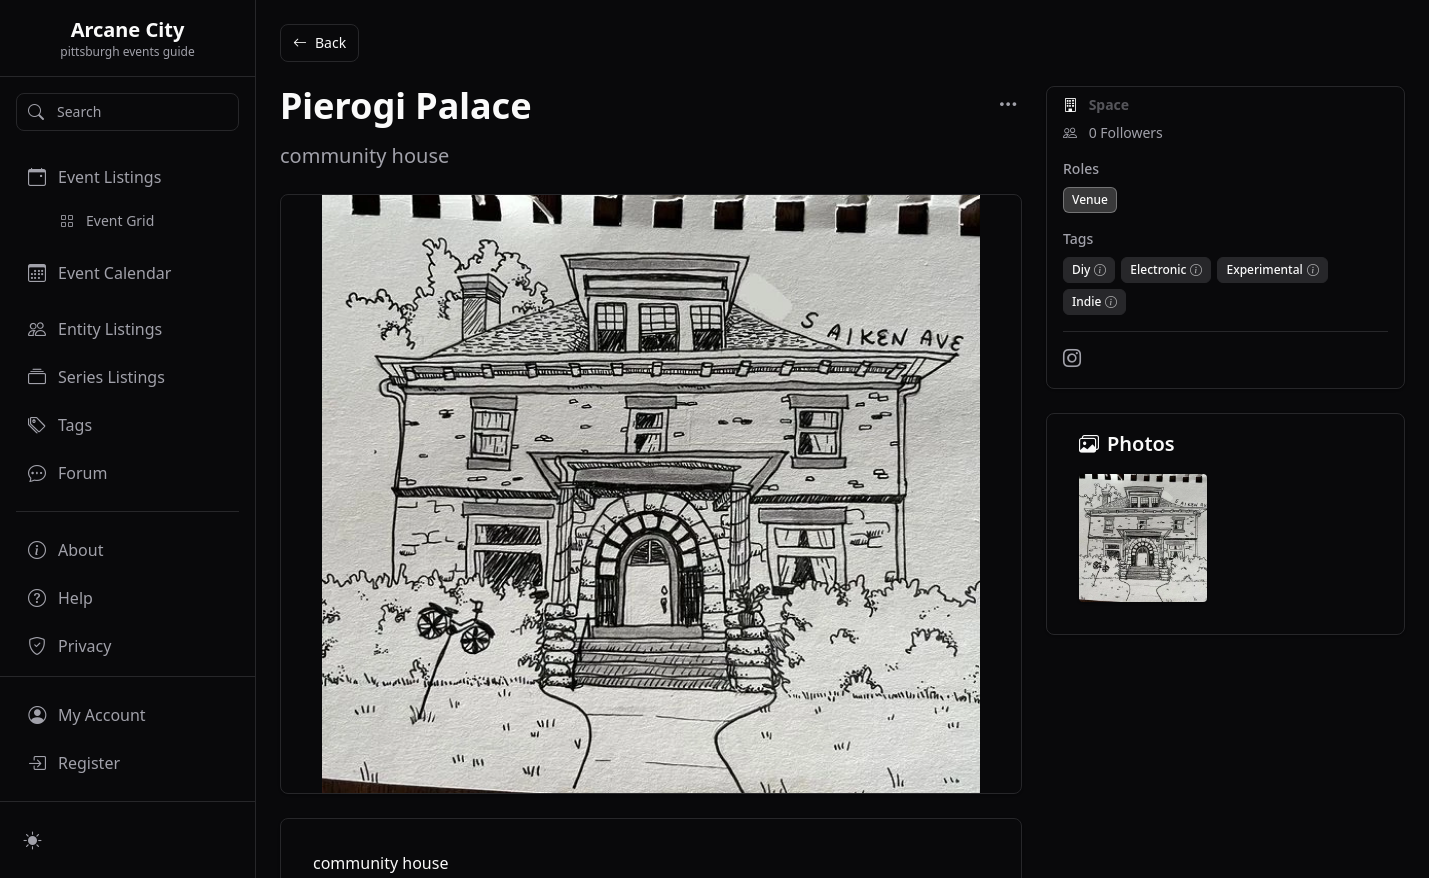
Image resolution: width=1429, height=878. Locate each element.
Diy (1081, 270)
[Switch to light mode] (33, 840)
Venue (1090, 199)
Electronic (1158, 270)
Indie (1086, 302)
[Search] (127, 112)
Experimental (1264, 270)
